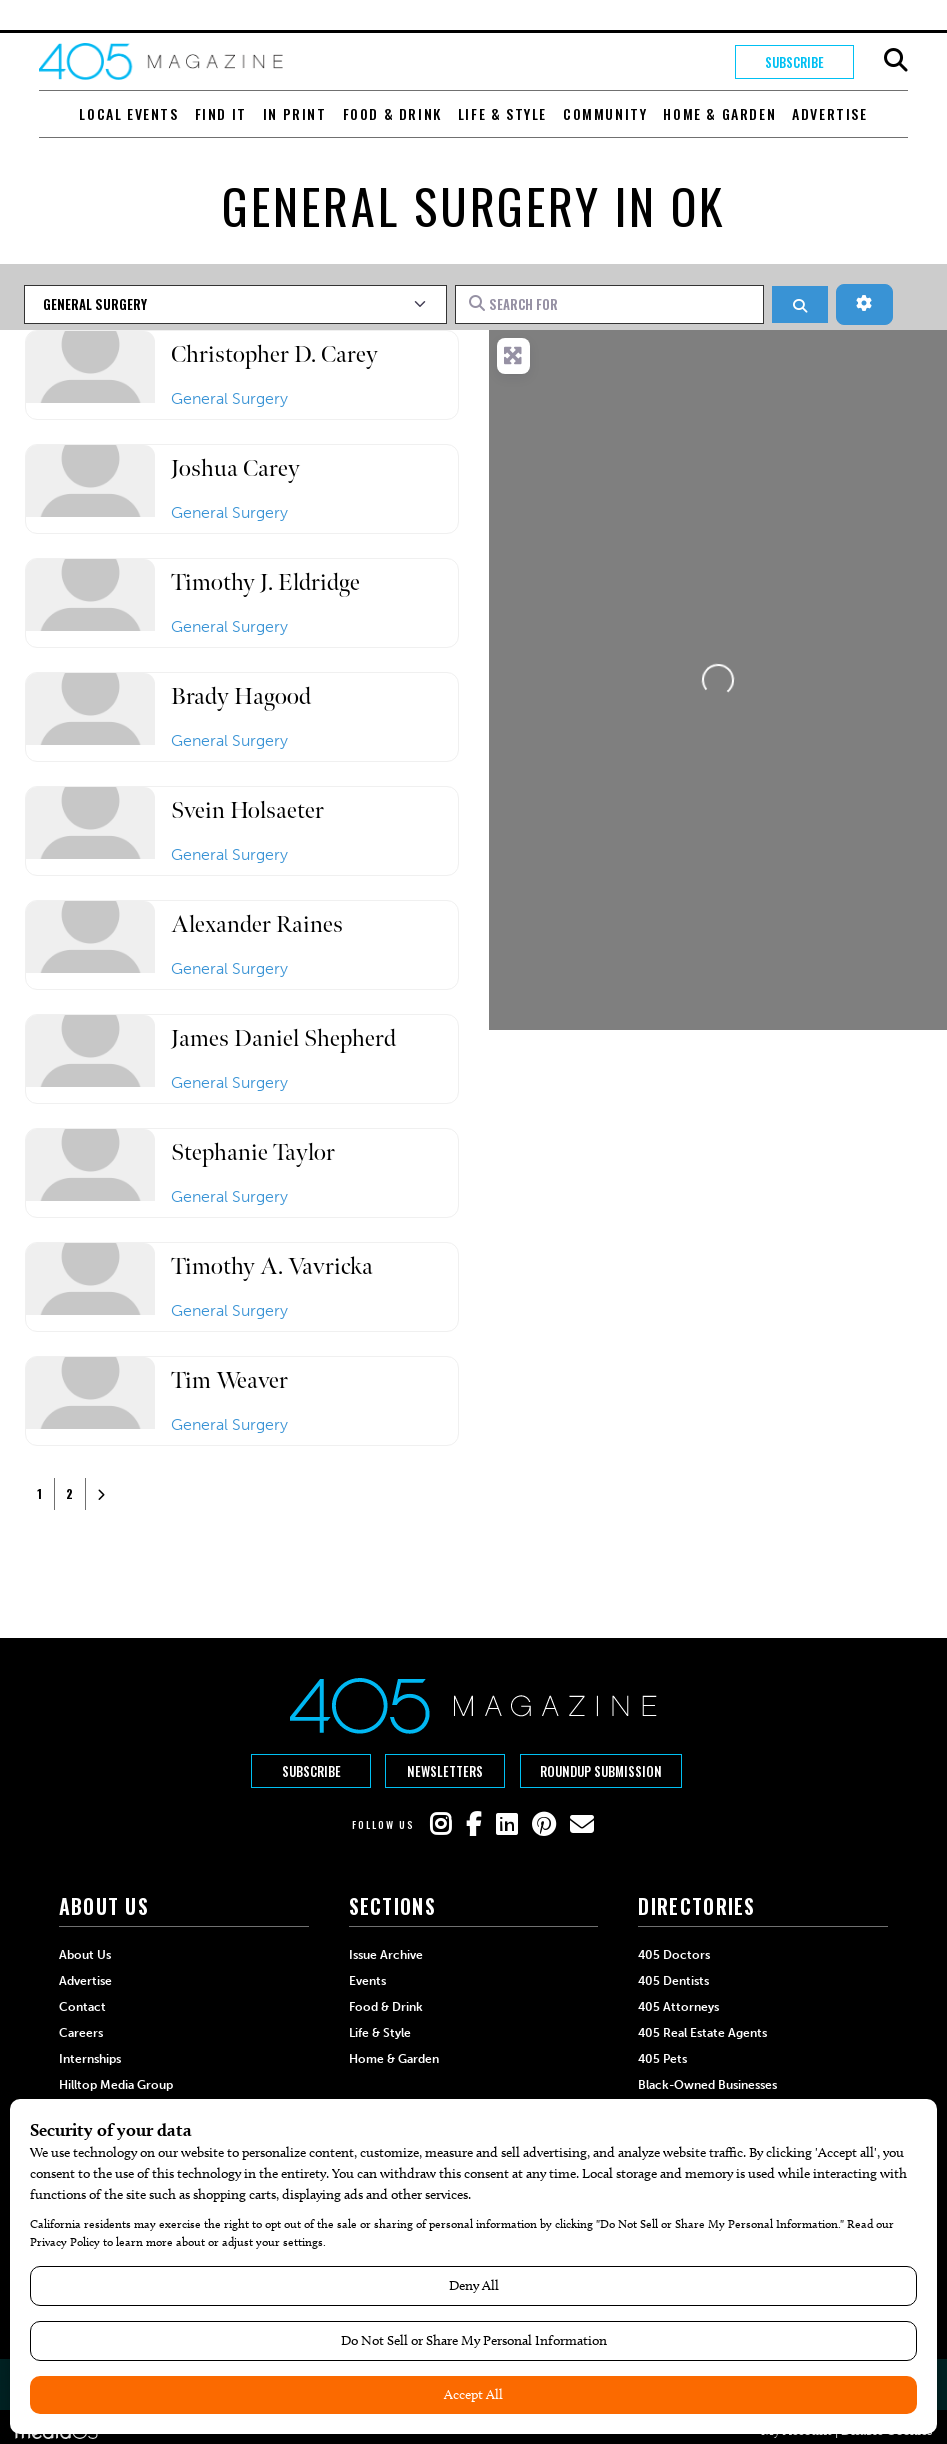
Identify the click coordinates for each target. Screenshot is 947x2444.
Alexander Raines (257, 924)
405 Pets (662, 2058)
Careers (81, 2032)
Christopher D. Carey (274, 354)
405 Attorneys (678, 2006)
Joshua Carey (235, 468)
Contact (82, 2006)
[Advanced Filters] (864, 304)
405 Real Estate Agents (702, 2032)
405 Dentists (673, 1980)
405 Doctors (674, 1954)
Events (367, 1980)
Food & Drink (392, 113)
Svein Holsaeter (247, 810)
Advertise (829, 113)
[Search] (799, 304)
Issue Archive (386, 1954)
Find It (221, 113)
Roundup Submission (601, 1771)
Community (605, 113)
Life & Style (502, 113)
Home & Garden (719, 113)
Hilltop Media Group (116, 2084)
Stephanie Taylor (253, 1152)
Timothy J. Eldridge (265, 582)
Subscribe (794, 62)
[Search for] (610, 304)
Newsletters (445, 1771)
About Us (85, 1954)
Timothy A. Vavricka (272, 1266)
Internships (90, 2058)
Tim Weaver (229, 1380)
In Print (295, 113)
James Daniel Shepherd (283, 1038)
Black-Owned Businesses (707, 2084)
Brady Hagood (241, 696)
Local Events (128, 113)
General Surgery (229, 398)
